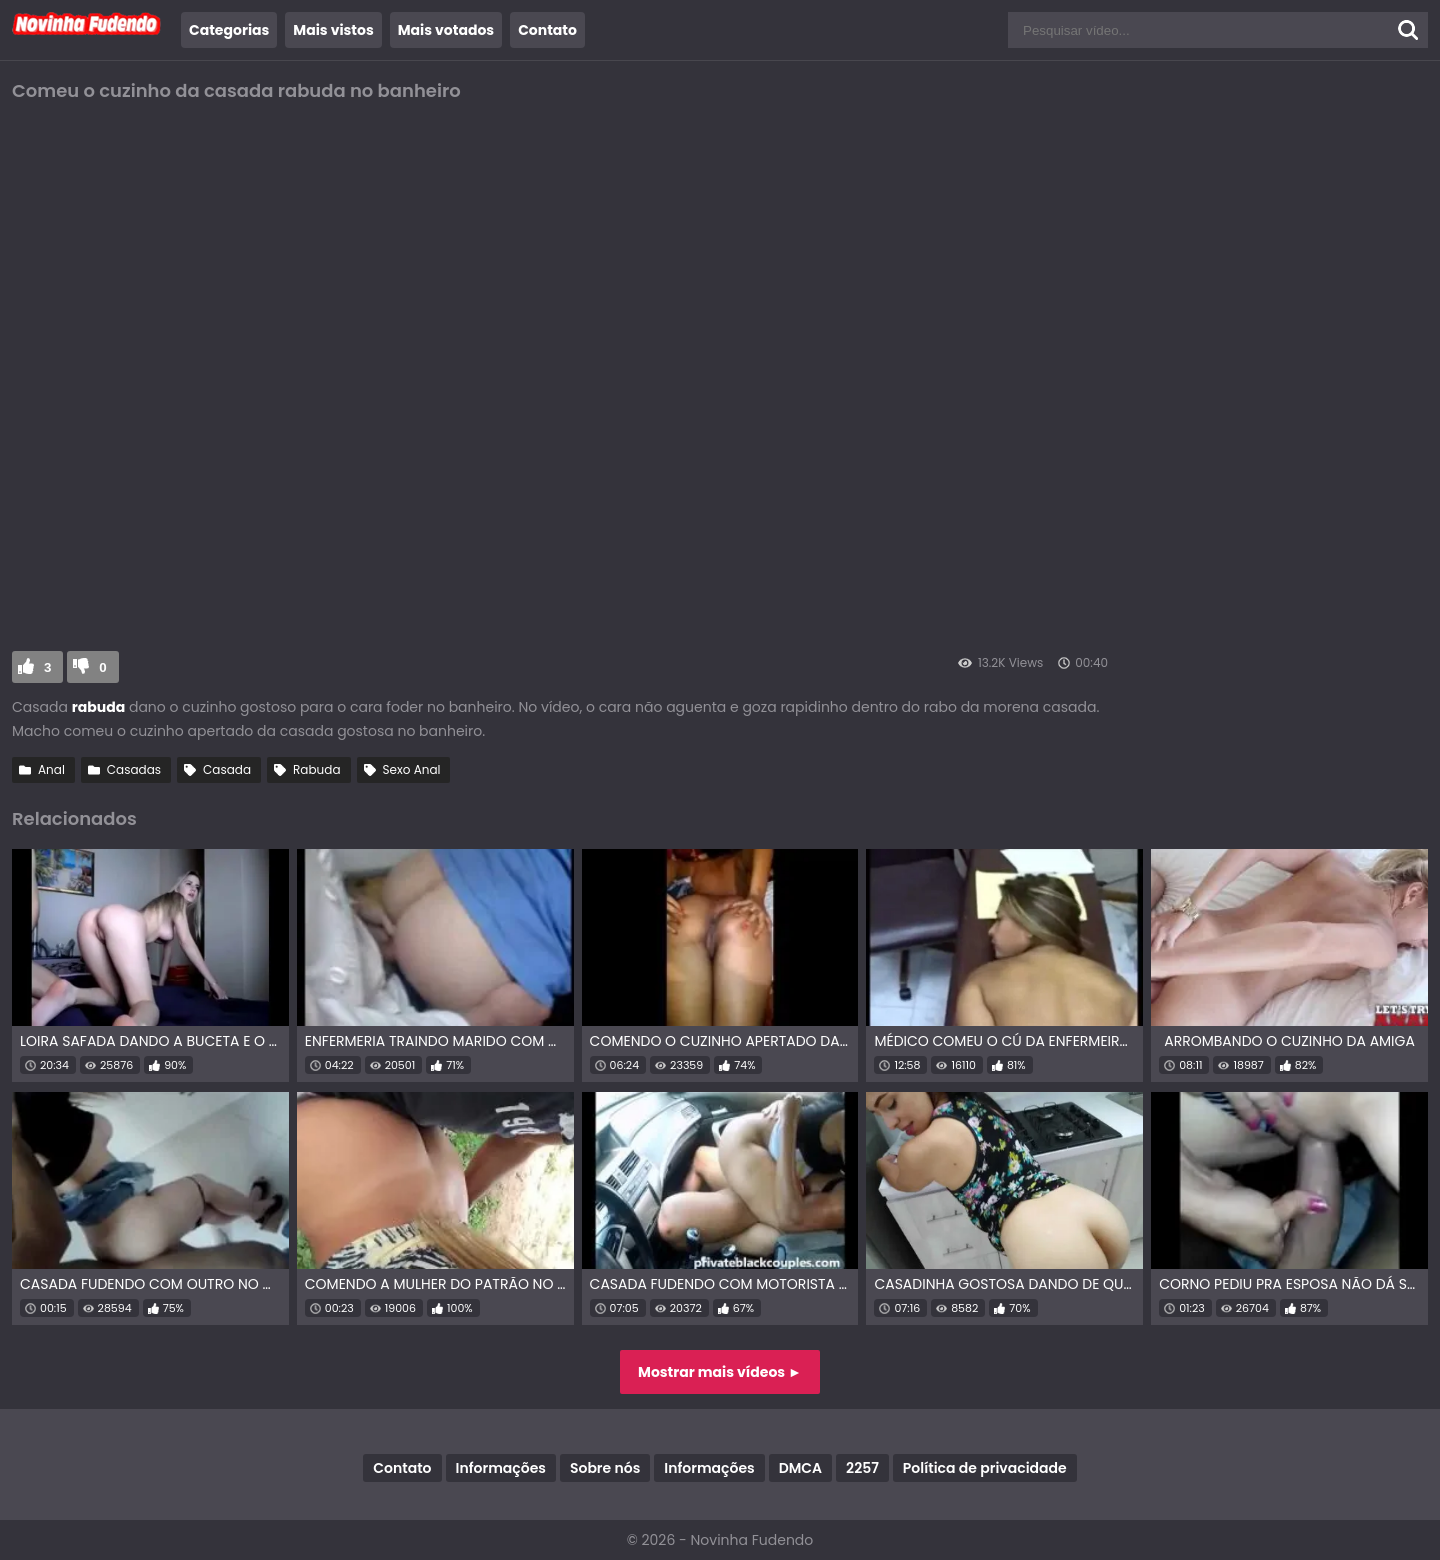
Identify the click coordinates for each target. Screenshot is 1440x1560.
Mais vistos (333, 30)
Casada (227, 769)
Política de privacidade (985, 1468)
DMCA (800, 1468)
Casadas (134, 769)
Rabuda (316, 769)
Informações (501, 1468)
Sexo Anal (412, 769)
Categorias (229, 30)
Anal (51, 769)
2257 (862, 1468)
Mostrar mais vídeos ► (720, 1372)
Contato (547, 30)
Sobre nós (605, 1468)
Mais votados (446, 30)
